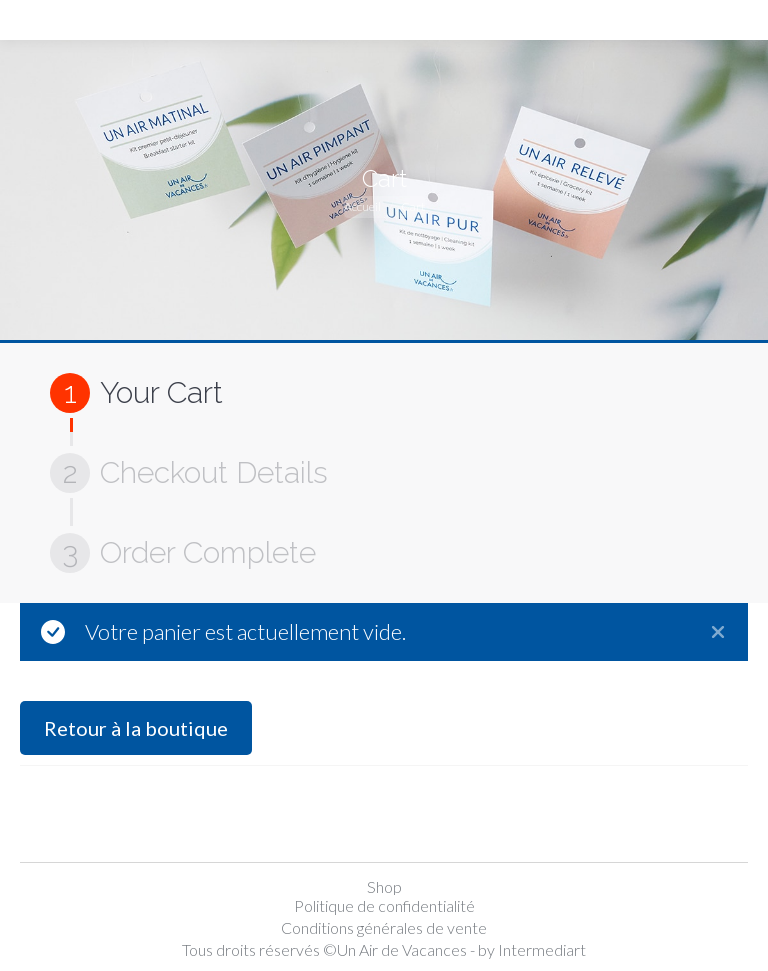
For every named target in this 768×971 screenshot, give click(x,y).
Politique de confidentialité (384, 905)
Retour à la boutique (136, 728)
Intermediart (542, 949)
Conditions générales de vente (384, 927)
